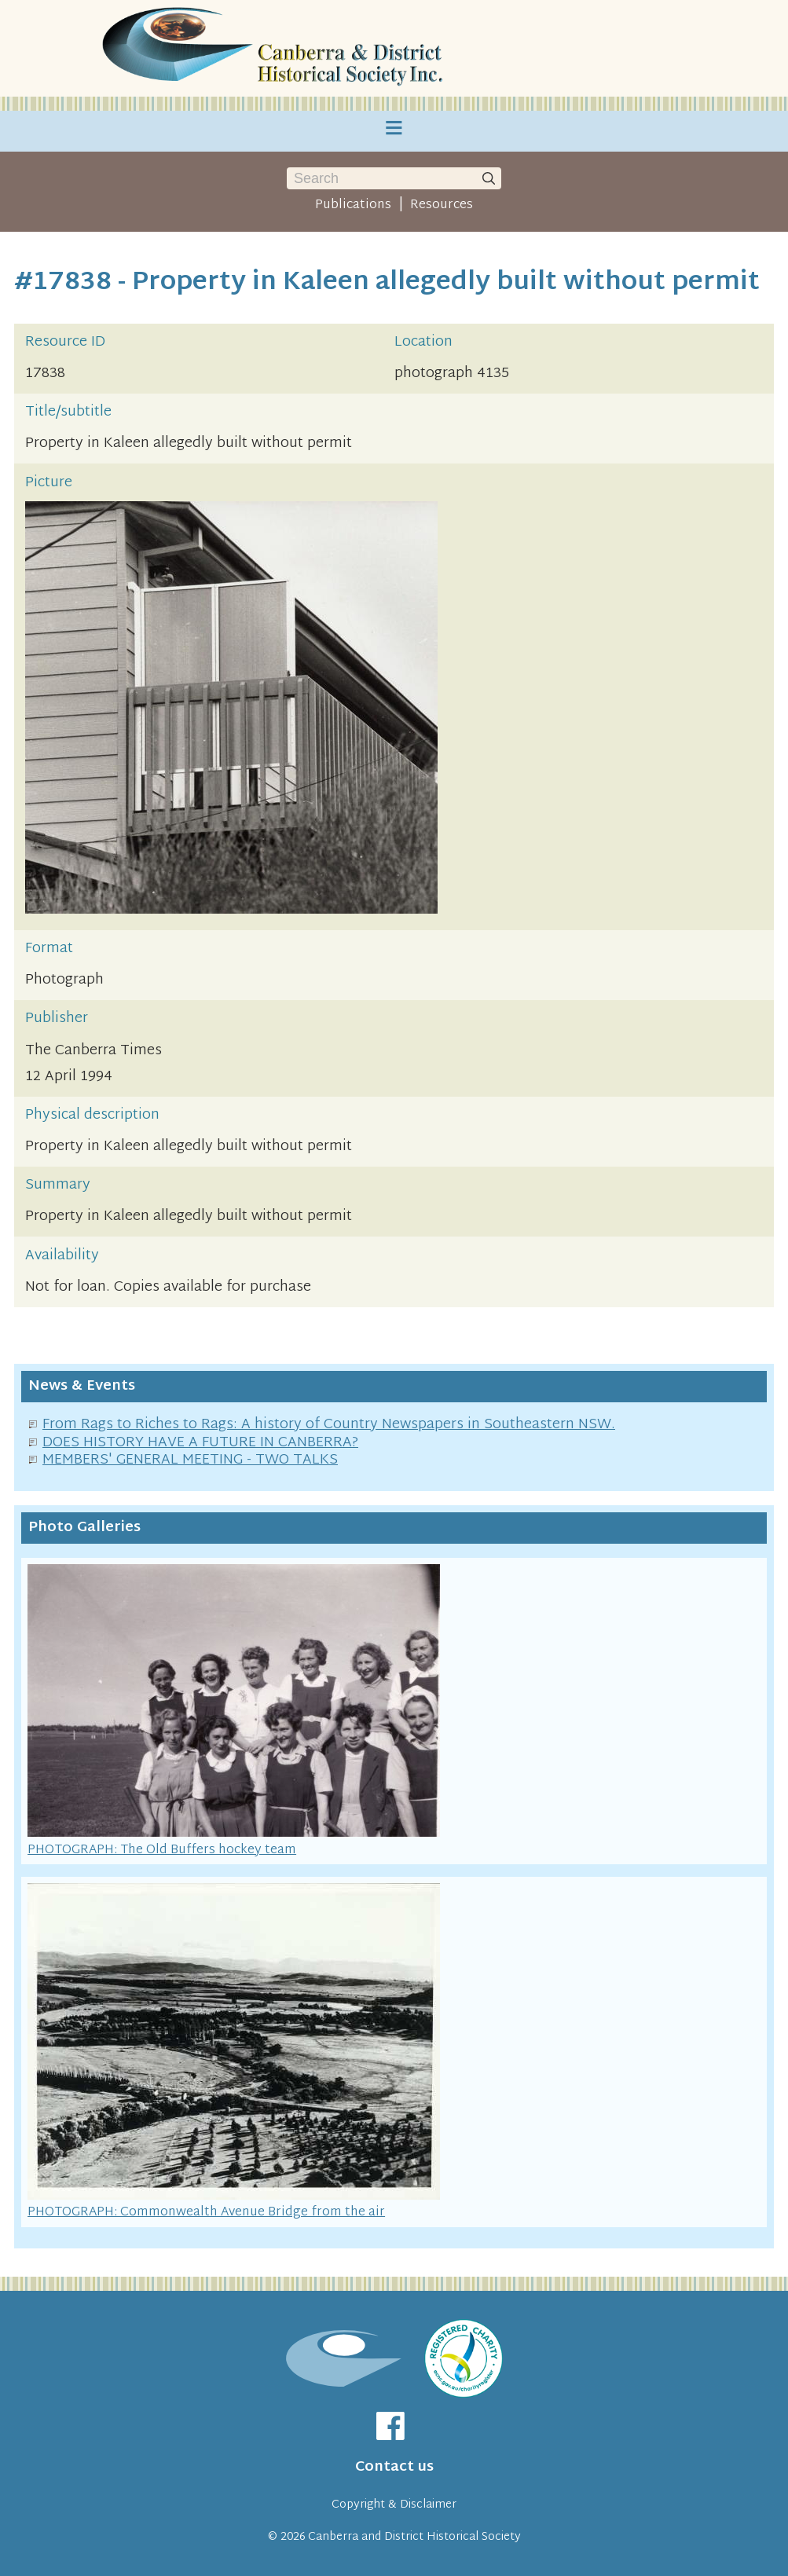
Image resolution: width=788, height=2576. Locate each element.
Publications (353, 205)
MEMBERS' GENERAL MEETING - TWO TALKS (190, 1460)
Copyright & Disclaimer (394, 2505)
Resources (441, 205)
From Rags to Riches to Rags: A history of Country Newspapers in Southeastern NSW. (328, 1425)
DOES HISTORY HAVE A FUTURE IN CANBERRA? (200, 1443)
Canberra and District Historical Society (414, 2537)
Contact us (394, 2467)
